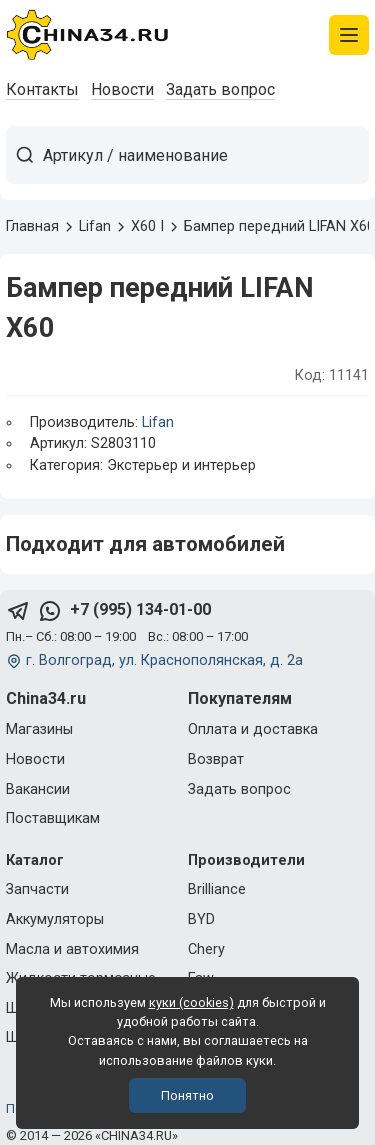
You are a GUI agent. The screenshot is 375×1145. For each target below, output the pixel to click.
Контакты (42, 89)
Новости (122, 89)
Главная (32, 226)
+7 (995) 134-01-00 (140, 609)
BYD (201, 919)
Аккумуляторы (55, 919)
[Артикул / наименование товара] (205, 155)
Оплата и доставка (253, 729)
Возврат (216, 759)
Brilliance (217, 889)
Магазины (39, 729)
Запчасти (37, 889)
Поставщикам (53, 818)
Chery (206, 949)
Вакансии (38, 789)
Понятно (187, 1095)
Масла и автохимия (72, 949)
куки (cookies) (191, 1002)
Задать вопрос (220, 89)
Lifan (158, 422)
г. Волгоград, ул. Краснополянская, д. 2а (164, 660)
